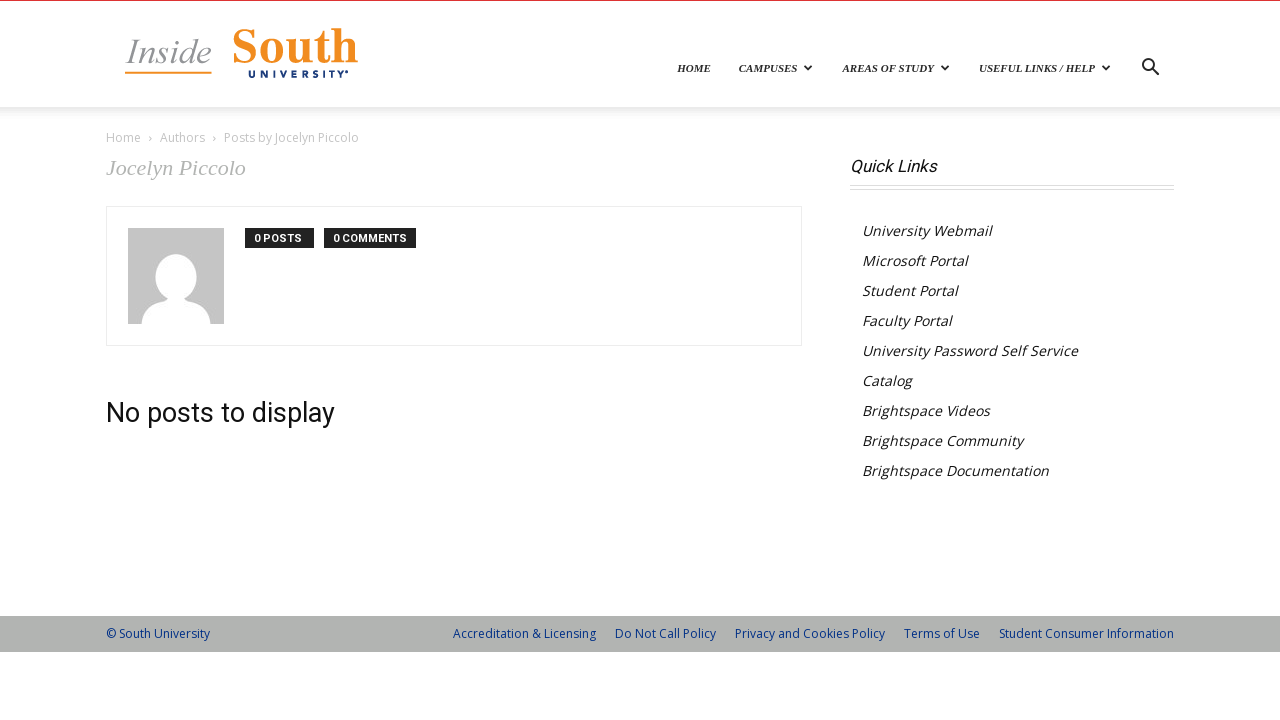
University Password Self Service (970, 350)
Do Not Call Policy (665, 633)
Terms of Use (942, 633)
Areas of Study (896, 68)
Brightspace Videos (926, 410)
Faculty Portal (907, 320)
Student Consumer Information (1086, 633)
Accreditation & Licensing (524, 633)
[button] (1150, 69)
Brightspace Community (942, 440)
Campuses (776, 68)
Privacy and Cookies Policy (810, 633)
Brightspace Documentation (955, 470)
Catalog (887, 380)
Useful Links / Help (1045, 68)
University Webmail (927, 230)
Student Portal (910, 290)
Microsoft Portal (915, 260)
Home (694, 68)
